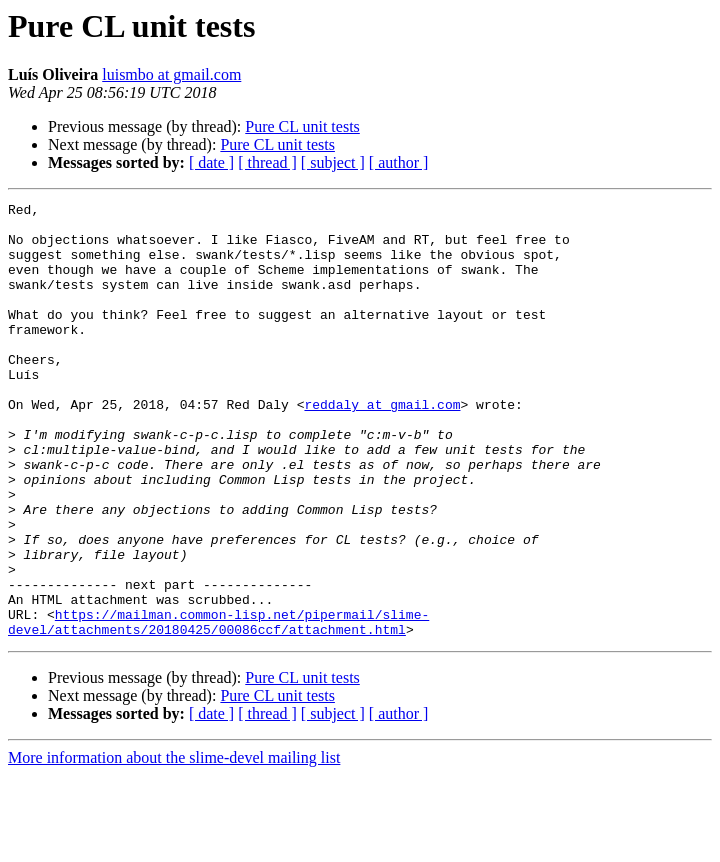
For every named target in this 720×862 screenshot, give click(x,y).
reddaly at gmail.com (382, 446)
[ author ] (399, 162)
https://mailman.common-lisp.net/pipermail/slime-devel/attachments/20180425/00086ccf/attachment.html (218, 707)
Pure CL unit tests (302, 126)
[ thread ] (267, 162)
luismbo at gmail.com (171, 74)
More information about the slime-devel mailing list (174, 844)
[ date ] (211, 162)
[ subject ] (333, 162)
